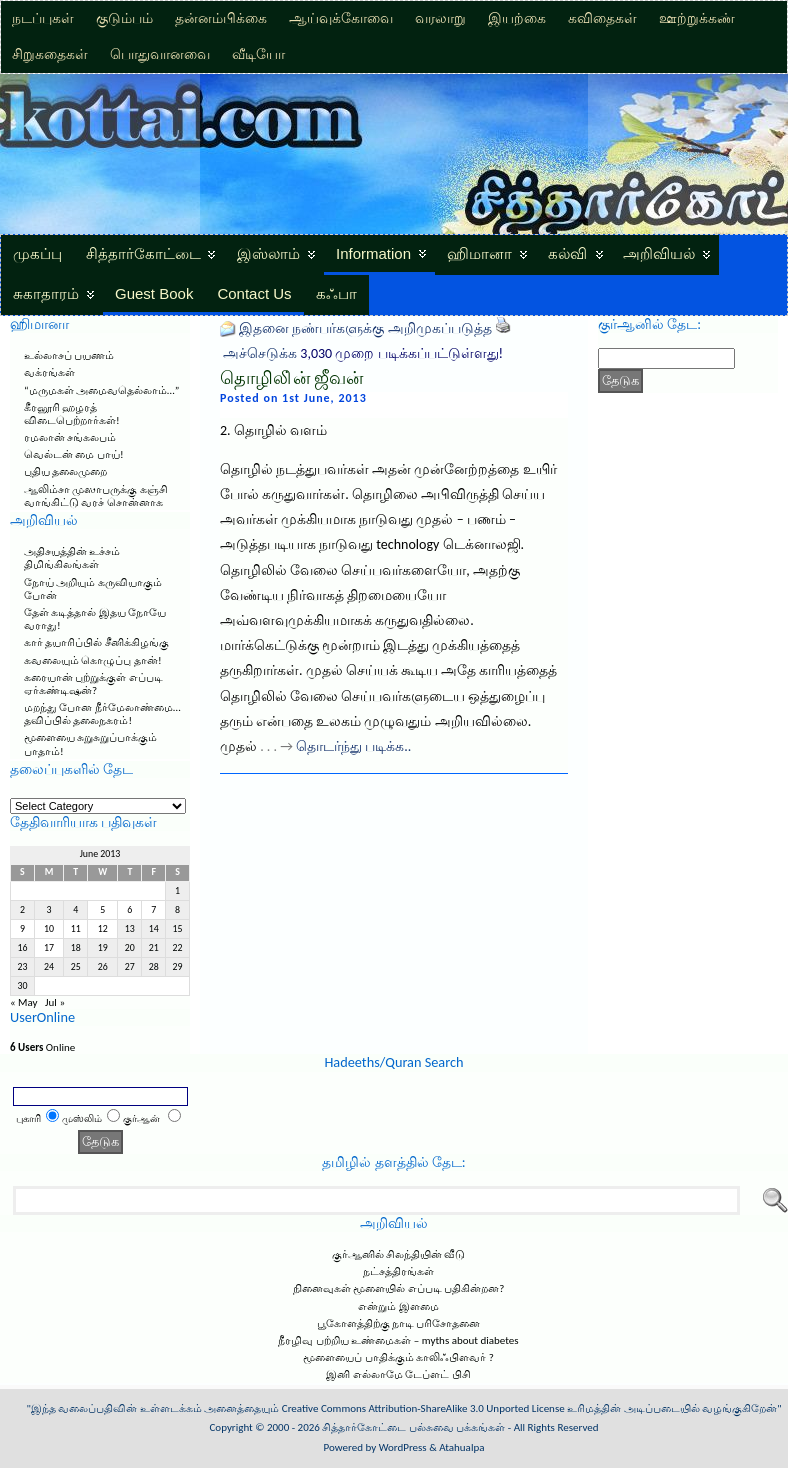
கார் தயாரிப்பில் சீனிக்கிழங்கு (96, 642)
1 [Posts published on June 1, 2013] (177, 891)
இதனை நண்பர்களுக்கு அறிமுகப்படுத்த (365, 328)
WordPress (403, 1447)
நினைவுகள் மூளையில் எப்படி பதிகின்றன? (399, 1288)
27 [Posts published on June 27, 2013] (130, 967)
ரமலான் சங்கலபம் (70, 437)
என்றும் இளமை (398, 1306)
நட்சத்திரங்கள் (398, 1271)
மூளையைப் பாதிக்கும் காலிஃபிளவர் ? (398, 1357)
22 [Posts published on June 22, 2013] (178, 948)
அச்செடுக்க (260, 353)
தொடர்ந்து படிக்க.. (353, 746)
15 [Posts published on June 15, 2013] (178, 929)
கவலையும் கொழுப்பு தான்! (93, 660)
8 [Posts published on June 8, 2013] (177, 910)
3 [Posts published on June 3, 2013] (49, 910)
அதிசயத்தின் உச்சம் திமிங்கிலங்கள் (72, 558)
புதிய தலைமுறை (66, 471)
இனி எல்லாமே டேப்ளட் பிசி (398, 1374)
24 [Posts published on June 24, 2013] (49, 967)
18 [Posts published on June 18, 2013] (76, 948)
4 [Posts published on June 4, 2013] (75, 910)
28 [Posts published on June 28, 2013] (154, 967)
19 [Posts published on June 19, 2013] (103, 948)
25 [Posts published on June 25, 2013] (76, 967)
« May (24, 1002)
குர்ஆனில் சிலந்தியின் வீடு (399, 1254)
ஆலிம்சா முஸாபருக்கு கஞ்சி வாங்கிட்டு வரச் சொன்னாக (96, 496)
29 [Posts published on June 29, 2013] (178, 967)
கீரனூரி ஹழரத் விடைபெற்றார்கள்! (72, 414)
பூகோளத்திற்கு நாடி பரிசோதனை (399, 1323)
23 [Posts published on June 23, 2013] (22, 967)
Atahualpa (461, 1447)
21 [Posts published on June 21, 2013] (154, 948)
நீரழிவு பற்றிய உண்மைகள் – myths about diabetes (398, 1340)
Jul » (55, 1002)
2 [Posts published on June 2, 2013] (22, 910)
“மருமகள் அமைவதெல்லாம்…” (101, 390)
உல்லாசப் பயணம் (69, 355)
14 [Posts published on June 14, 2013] (154, 929)
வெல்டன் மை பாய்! (74, 454)
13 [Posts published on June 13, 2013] (130, 929)
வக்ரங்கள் (49, 372)
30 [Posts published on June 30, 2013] (22, 986)
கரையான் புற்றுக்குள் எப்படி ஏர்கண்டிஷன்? (93, 684)
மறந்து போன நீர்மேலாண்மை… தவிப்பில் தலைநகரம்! (102, 714)
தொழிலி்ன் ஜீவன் (291, 378)
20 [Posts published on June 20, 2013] (130, 948)
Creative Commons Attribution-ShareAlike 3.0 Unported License (423, 1408)
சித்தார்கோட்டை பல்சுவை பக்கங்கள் (413, 1427)
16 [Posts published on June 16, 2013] (22, 948)
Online (42, 1047)
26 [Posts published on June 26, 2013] (103, 967)
